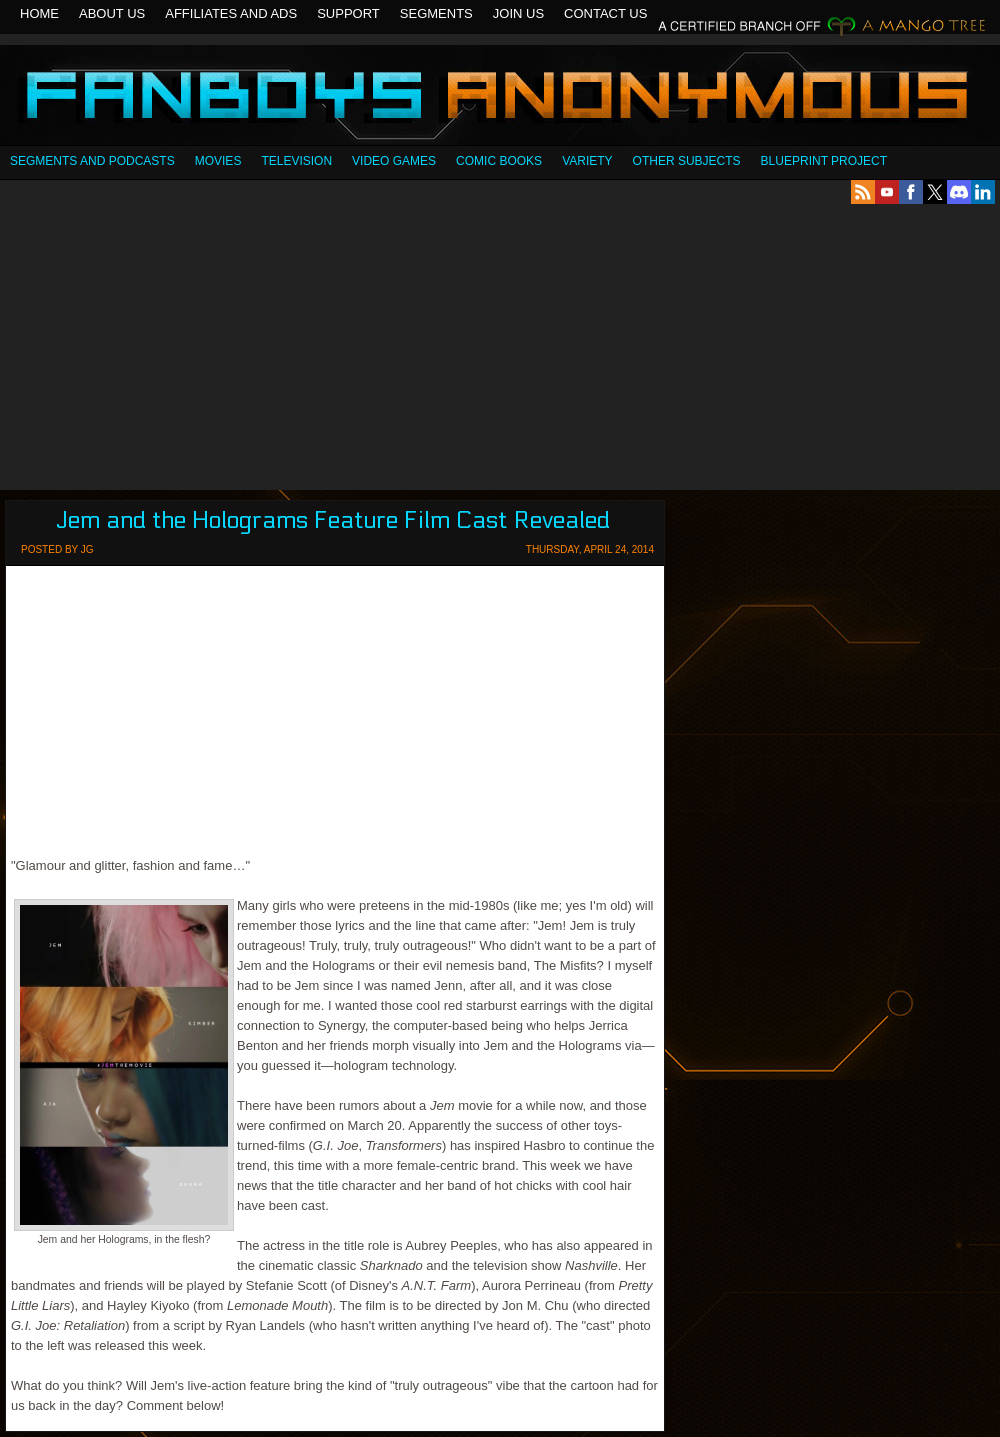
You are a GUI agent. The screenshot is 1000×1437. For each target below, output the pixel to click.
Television (296, 161)
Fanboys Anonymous (500, 97)
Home (39, 13)
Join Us (518, 13)
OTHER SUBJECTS (687, 161)
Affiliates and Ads (231, 13)
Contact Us (605, 13)
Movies (218, 161)
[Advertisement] (500, 347)
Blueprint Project (824, 161)
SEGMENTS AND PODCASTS (92, 161)
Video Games (394, 161)
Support (348, 13)
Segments (436, 13)
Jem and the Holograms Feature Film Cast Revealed (333, 520)
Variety (587, 161)
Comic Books (499, 161)
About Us (112, 13)
